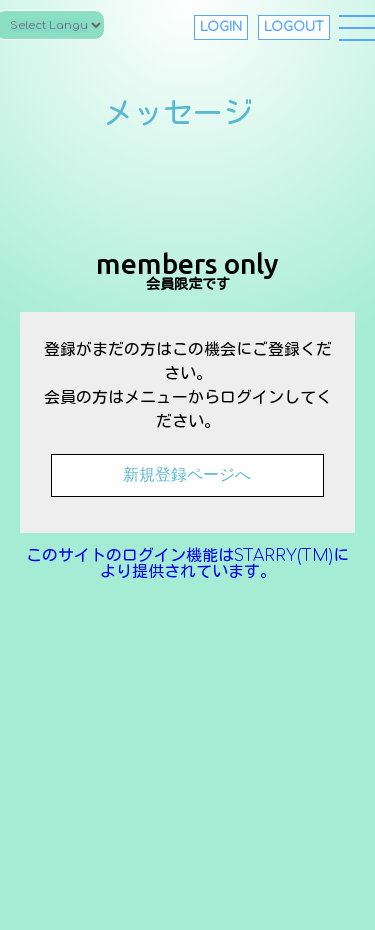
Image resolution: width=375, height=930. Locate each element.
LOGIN (221, 27)
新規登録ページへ (187, 474)
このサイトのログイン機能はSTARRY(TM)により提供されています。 (187, 564)
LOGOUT (294, 27)
